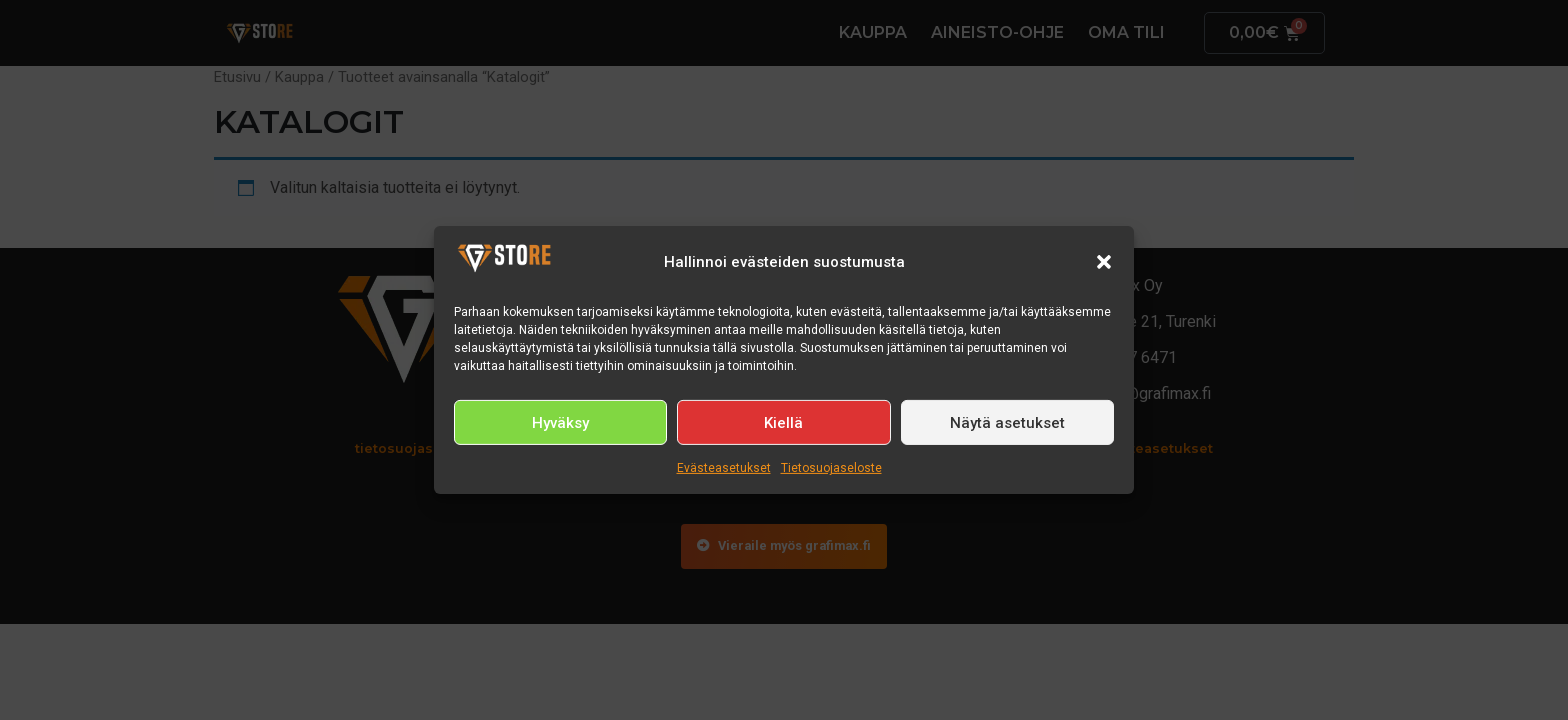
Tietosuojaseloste (831, 468)
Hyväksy (560, 423)
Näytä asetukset (1007, 423)
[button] (1104, 262)
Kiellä (783, 423)
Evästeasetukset (724, 468)
